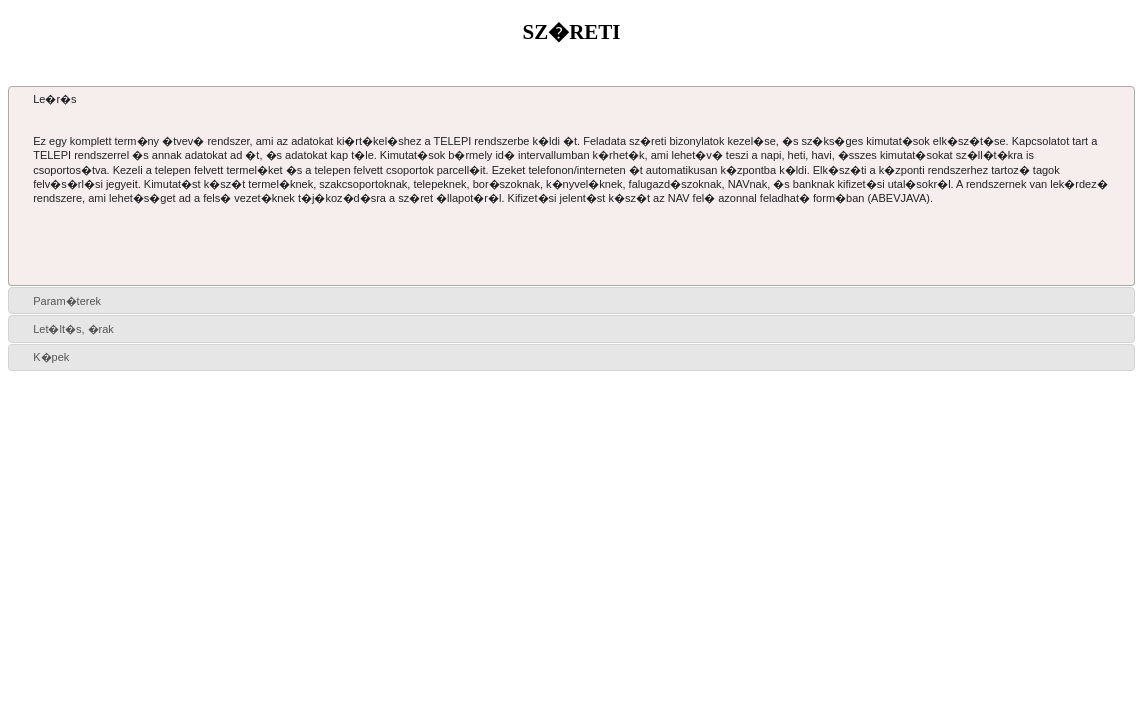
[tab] (571, 99)
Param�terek (67, 301)
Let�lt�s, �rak (73, 329)
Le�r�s (54, 99)
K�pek (51, 357)
